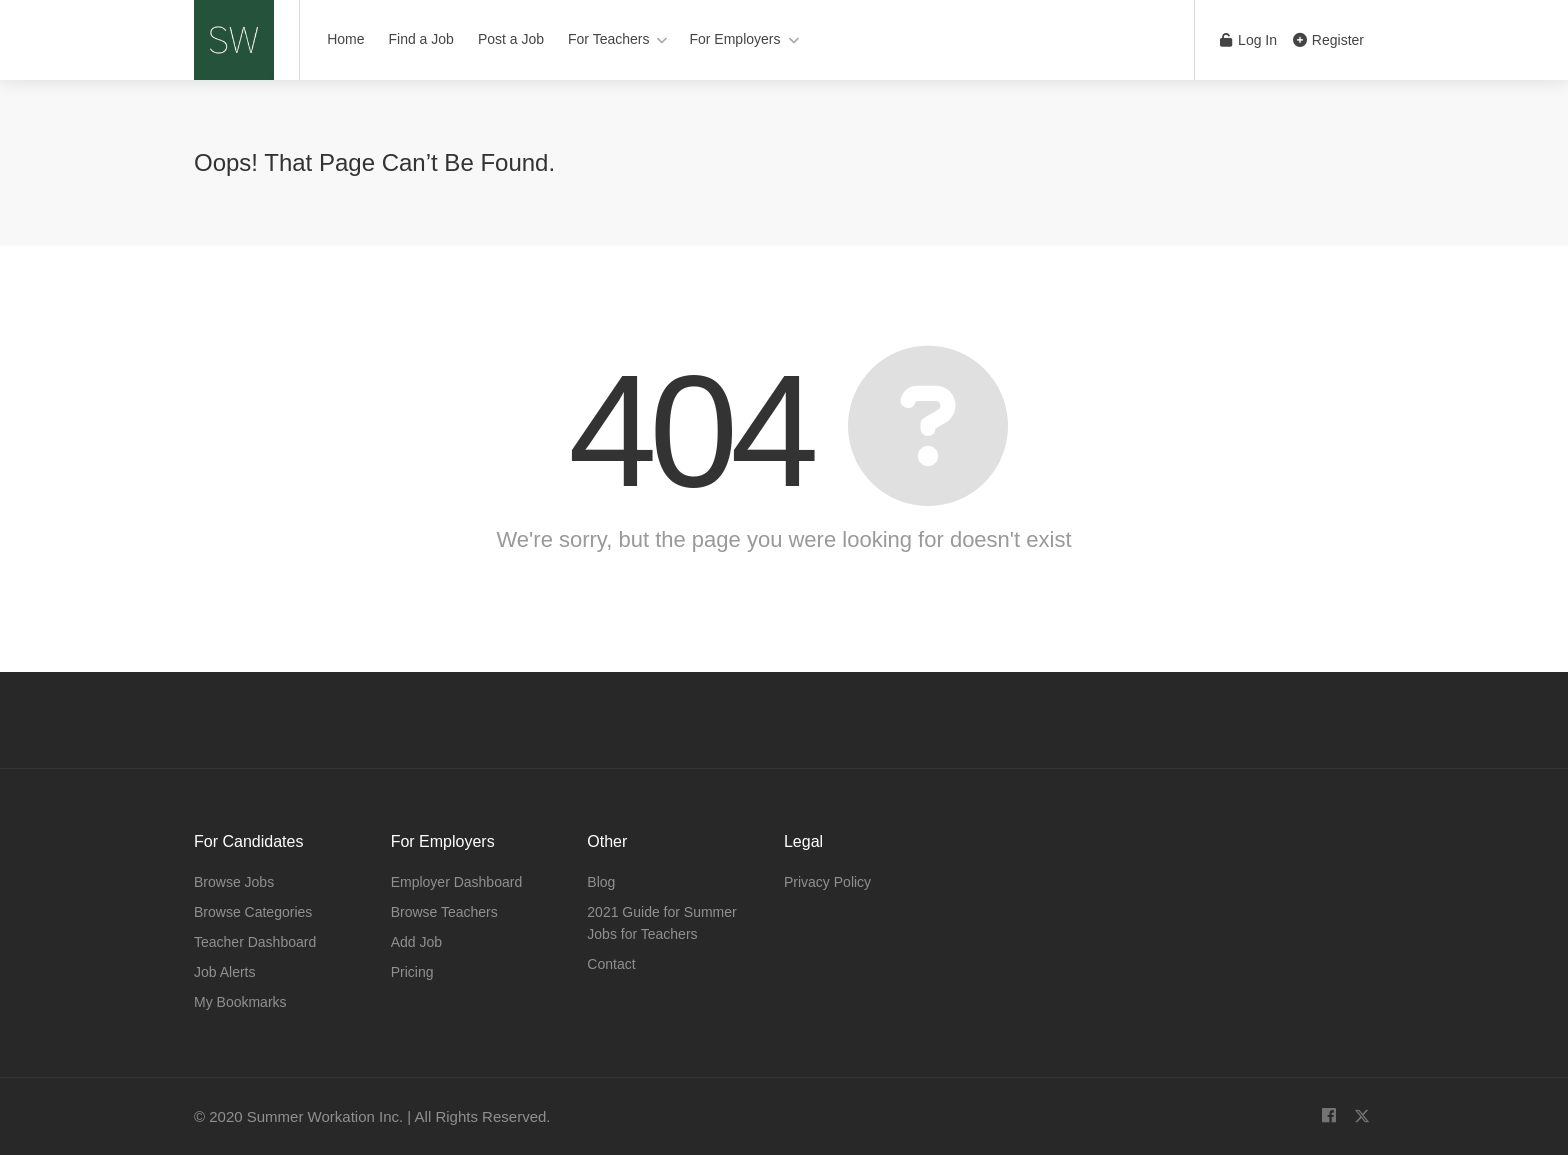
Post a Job (511, 39)
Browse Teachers (444, 912)
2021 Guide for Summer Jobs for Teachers (661, 923)
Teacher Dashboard (255, 942)
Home (345, 39)
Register (1328, 40)
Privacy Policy (827, 882)
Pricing (412, 972)
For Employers (734, 39)
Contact (611, 964)
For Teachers (608, 39)
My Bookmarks (240, 1002)
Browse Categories (253, 912)
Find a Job (421, 39)
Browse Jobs (234, 882)
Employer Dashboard (457, 882)
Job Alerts (224, 972)
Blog (601, 882)
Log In (1248, 40)
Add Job (416, 942)
